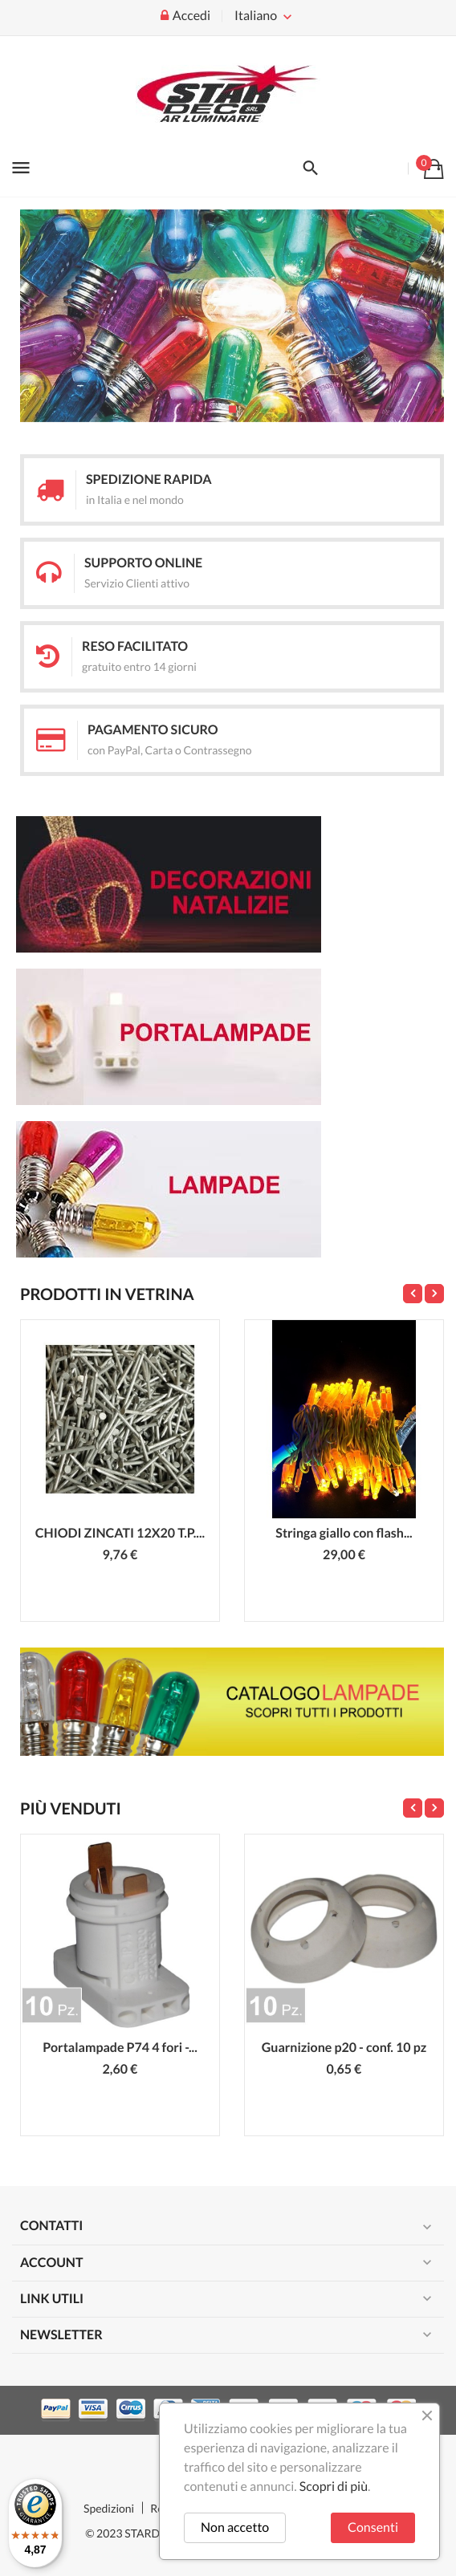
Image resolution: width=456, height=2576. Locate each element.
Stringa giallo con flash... (343, 1533)
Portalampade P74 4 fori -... (120, 2047)
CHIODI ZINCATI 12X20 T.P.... (120, 1533)
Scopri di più (333, 2486)
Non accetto (235, 2527)
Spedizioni (108, 2508)
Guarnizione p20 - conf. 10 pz (344, 2047)
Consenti (373, 2527)
